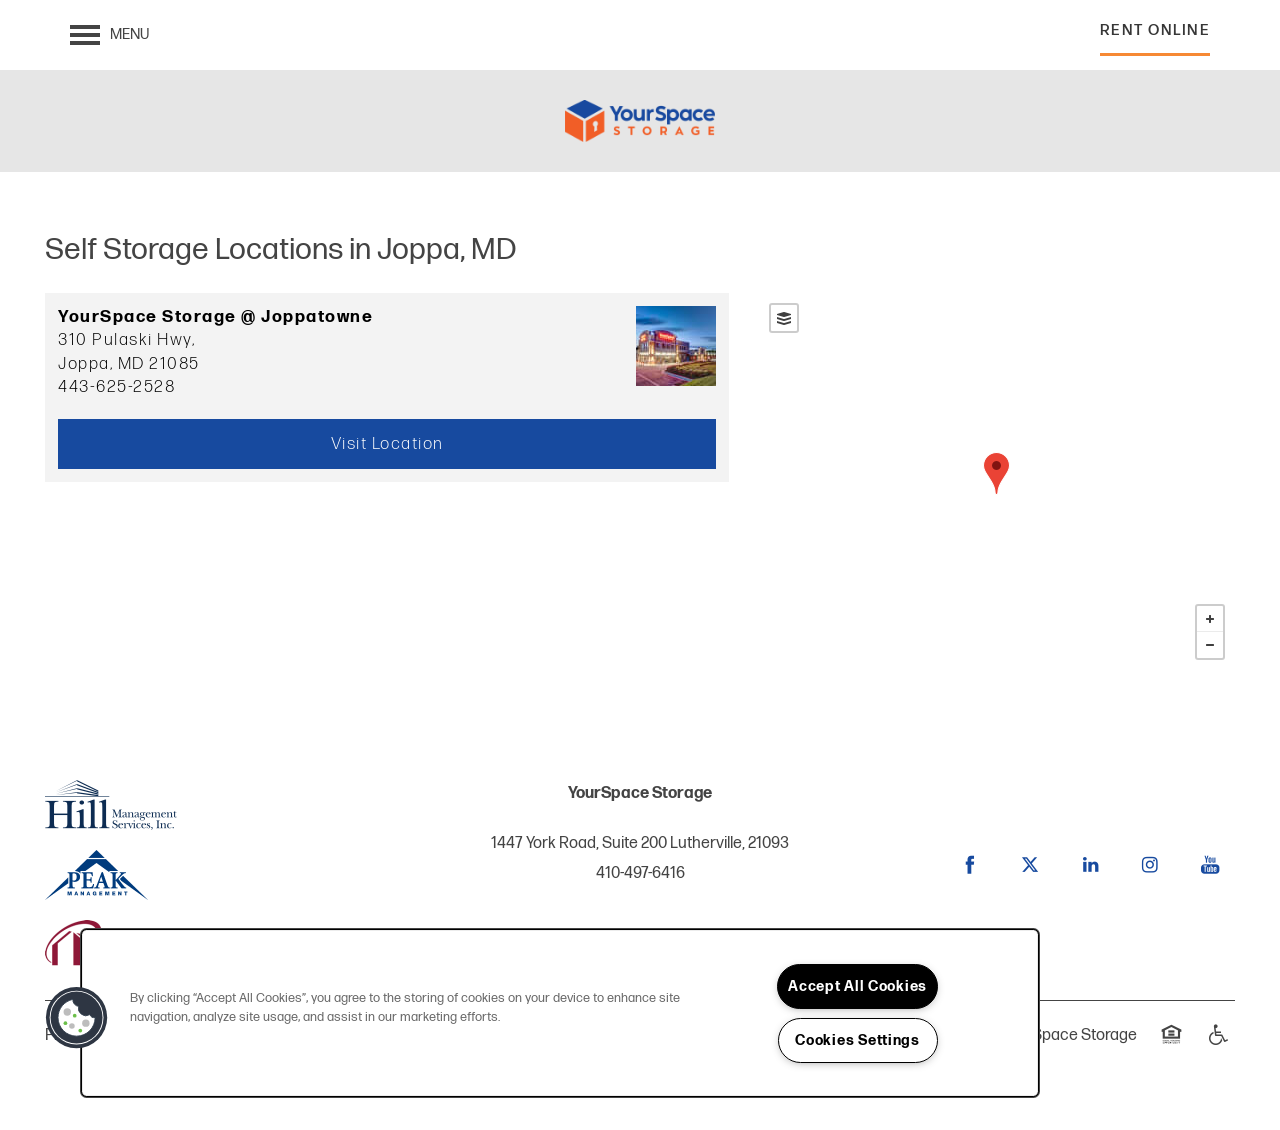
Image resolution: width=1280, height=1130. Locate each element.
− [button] (1210, 645)
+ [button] (1210, 619)
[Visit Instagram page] (1150, 865)
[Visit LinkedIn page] (1090, 865)
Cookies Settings (857, 1040)
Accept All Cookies (857, 986)
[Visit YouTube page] (1210, 865)
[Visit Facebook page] (970, 865)
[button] (1155, 35)
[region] (560, 1013)
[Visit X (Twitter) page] (1030, 865)
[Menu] (109, 35)
